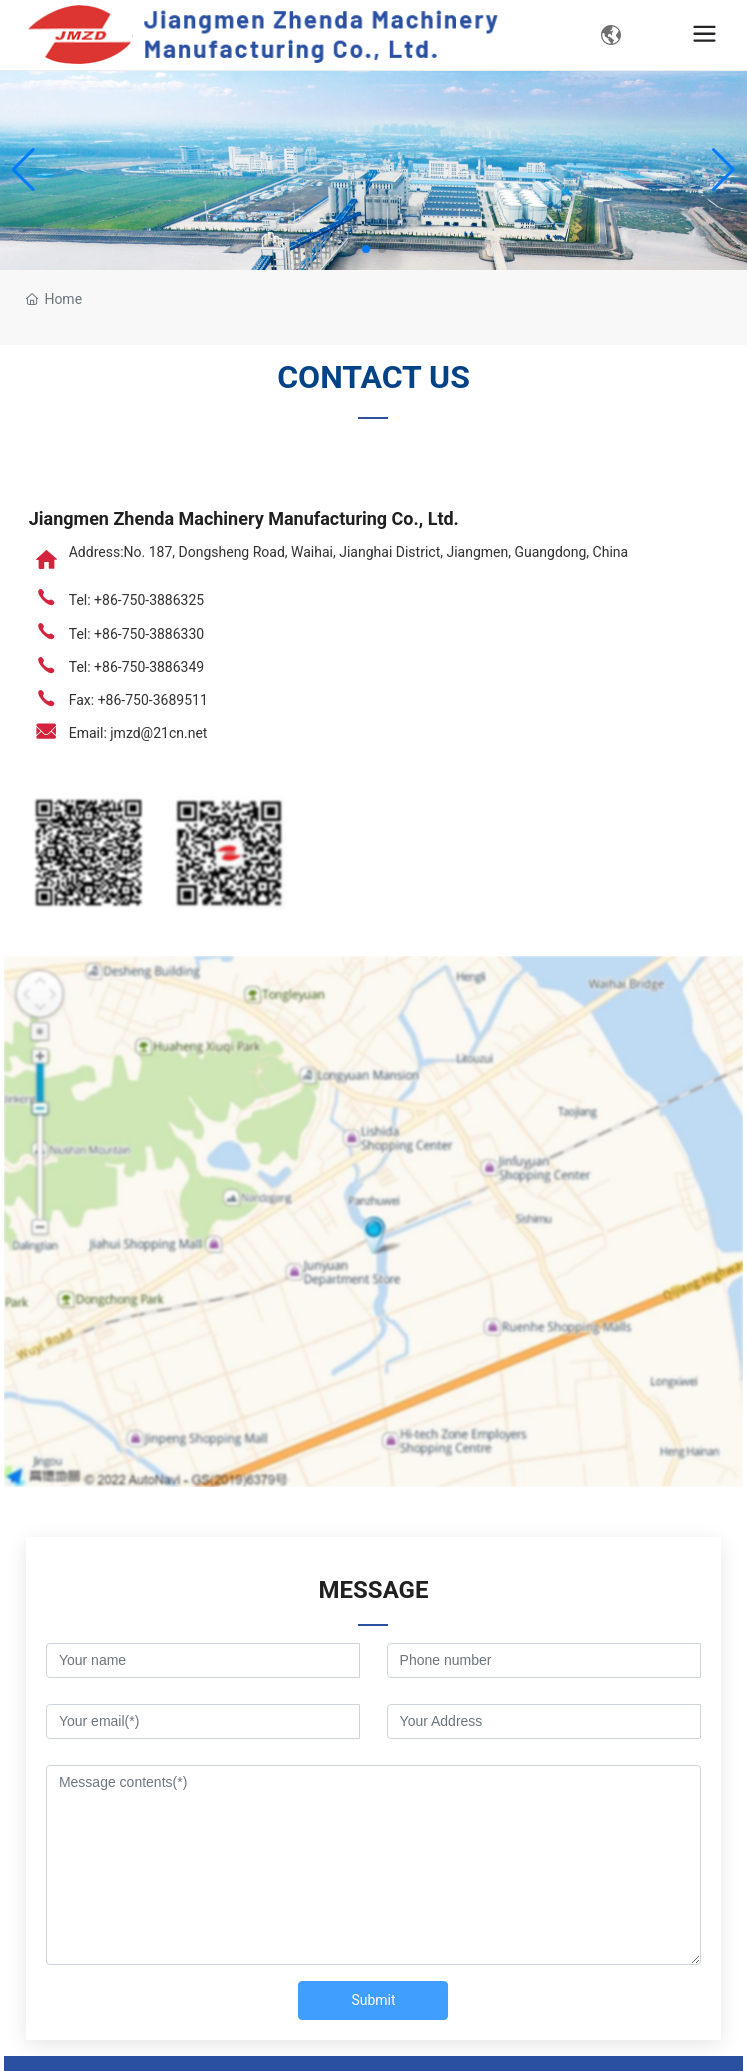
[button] (366, 249)
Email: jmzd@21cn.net (138, 733)
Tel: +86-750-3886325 (136, 600)
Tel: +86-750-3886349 (136, 667)
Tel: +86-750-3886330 (136, 634)
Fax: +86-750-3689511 (138, 700)
